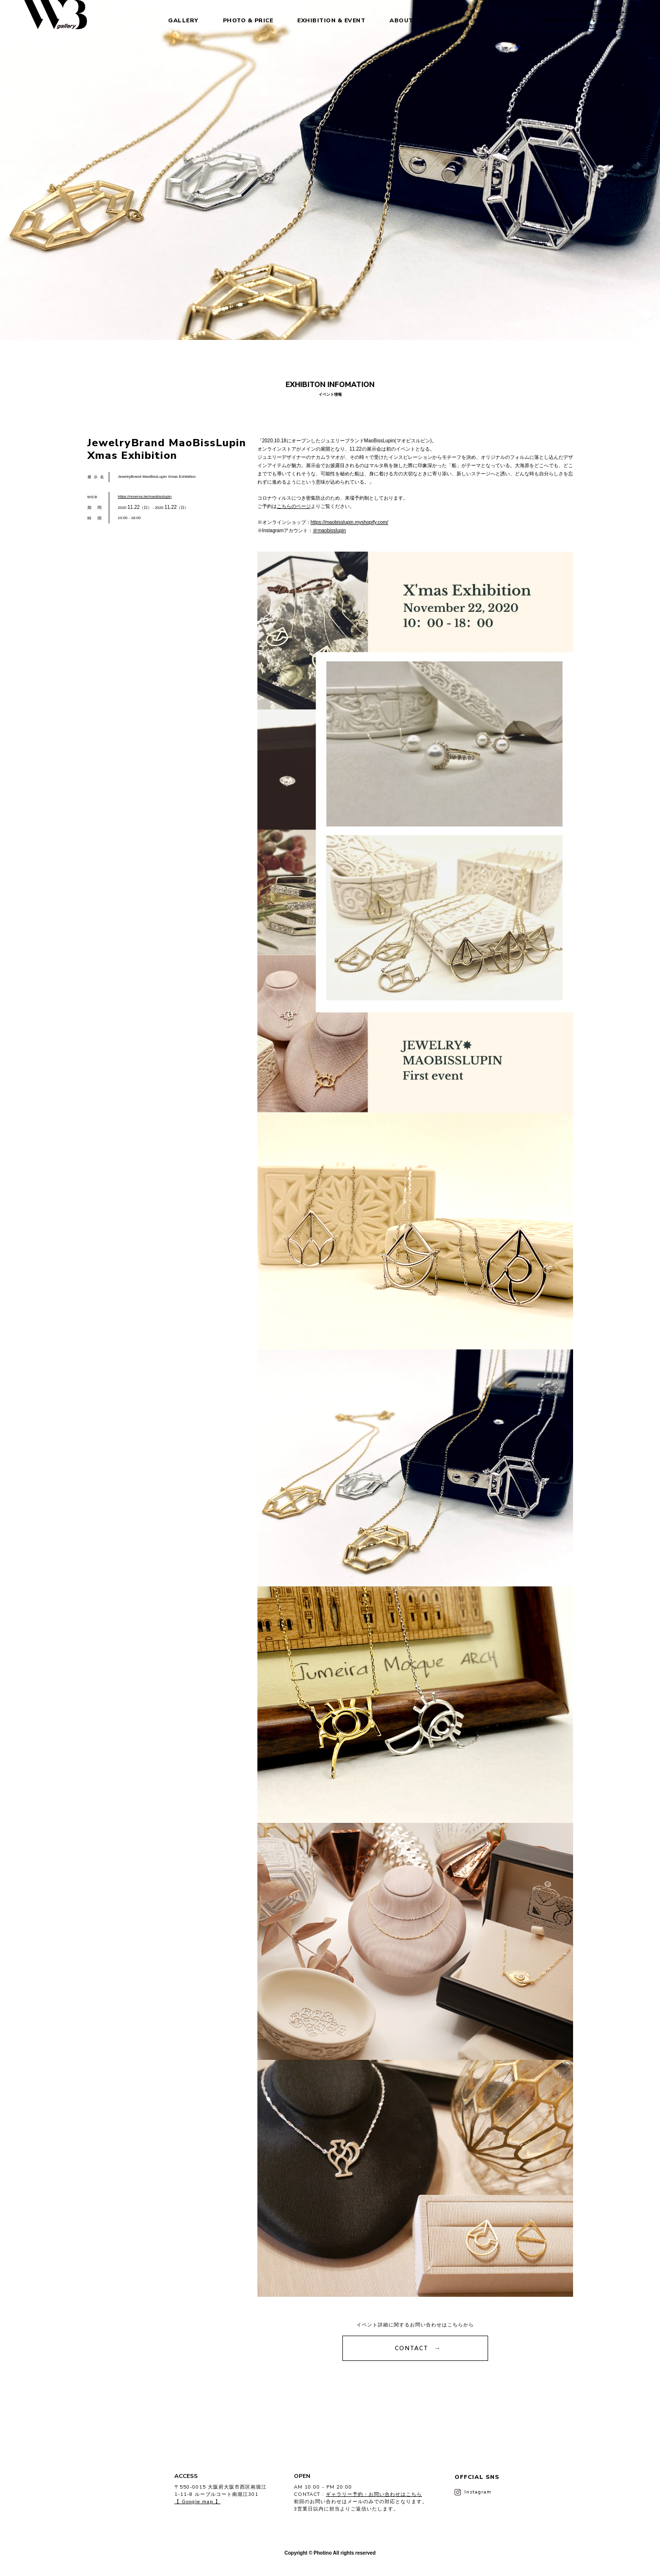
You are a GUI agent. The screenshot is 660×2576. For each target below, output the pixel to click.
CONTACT (411, 2348)
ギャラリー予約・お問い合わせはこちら (374, 2494)
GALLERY (176, 20)
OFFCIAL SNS (477, 2484)
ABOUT (394, 20)
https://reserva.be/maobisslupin (145, 496)
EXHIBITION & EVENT (324, 20)
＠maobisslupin (329, 530)
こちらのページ (294, 506)
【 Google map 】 (197, 2501)
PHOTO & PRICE (241, 20)
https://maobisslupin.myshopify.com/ (350, 522)
